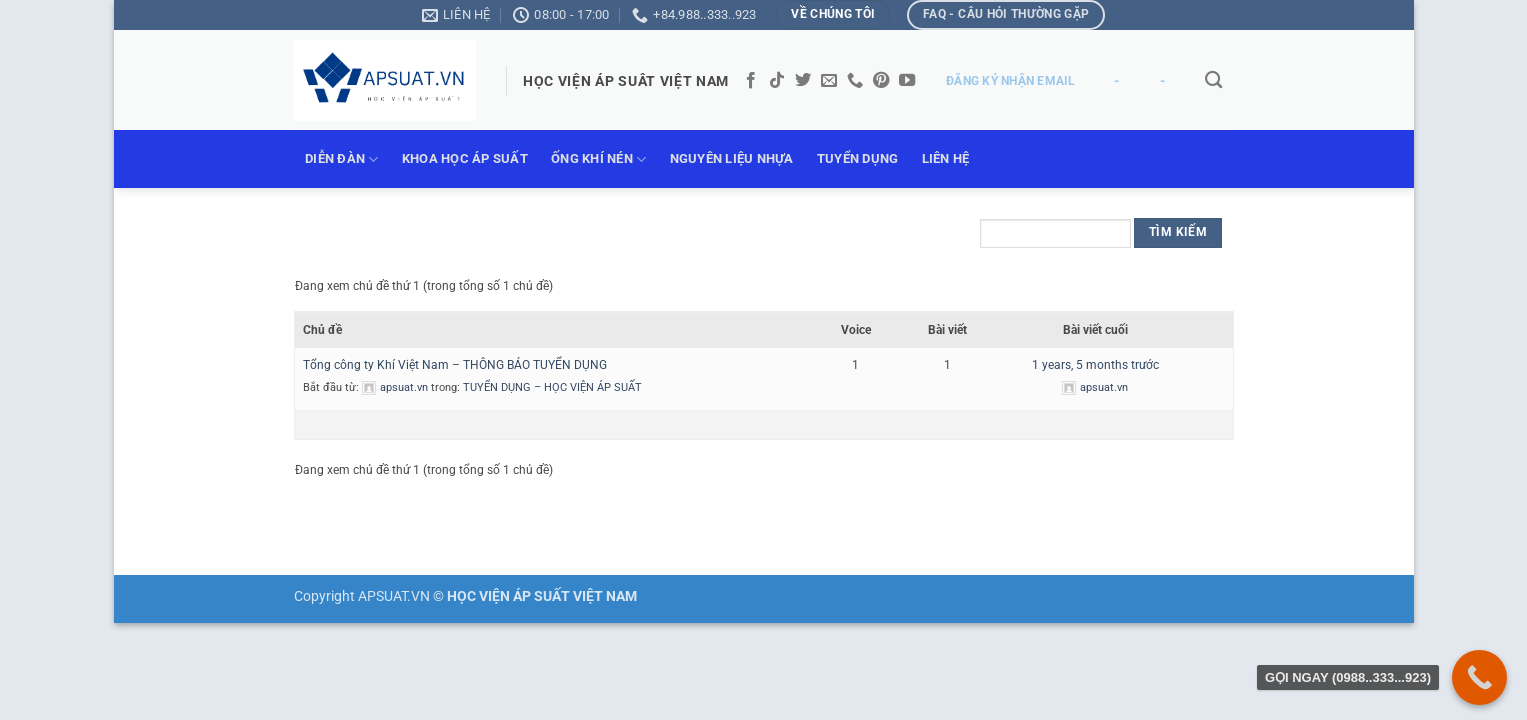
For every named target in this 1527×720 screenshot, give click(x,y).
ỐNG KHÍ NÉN (598, 159)
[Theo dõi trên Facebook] (751, 81)
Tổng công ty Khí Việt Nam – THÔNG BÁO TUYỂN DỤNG (455, 365)
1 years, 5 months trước (1095, 365)
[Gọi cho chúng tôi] (855, 81)
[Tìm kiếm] (1214, 80)
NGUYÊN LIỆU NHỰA (732, 158)
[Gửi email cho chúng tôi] (829, 81)
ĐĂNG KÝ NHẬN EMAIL (1010, 81)
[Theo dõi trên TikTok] (777, 81)
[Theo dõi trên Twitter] (803, 81)
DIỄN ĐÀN (342, 159)
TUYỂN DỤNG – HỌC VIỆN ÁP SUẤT (552, 387)
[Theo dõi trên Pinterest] (881, 81)
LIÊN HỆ (946, 158)
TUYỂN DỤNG (858, 158)
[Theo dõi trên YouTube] (907, 81)
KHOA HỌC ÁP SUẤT (465, 158)
